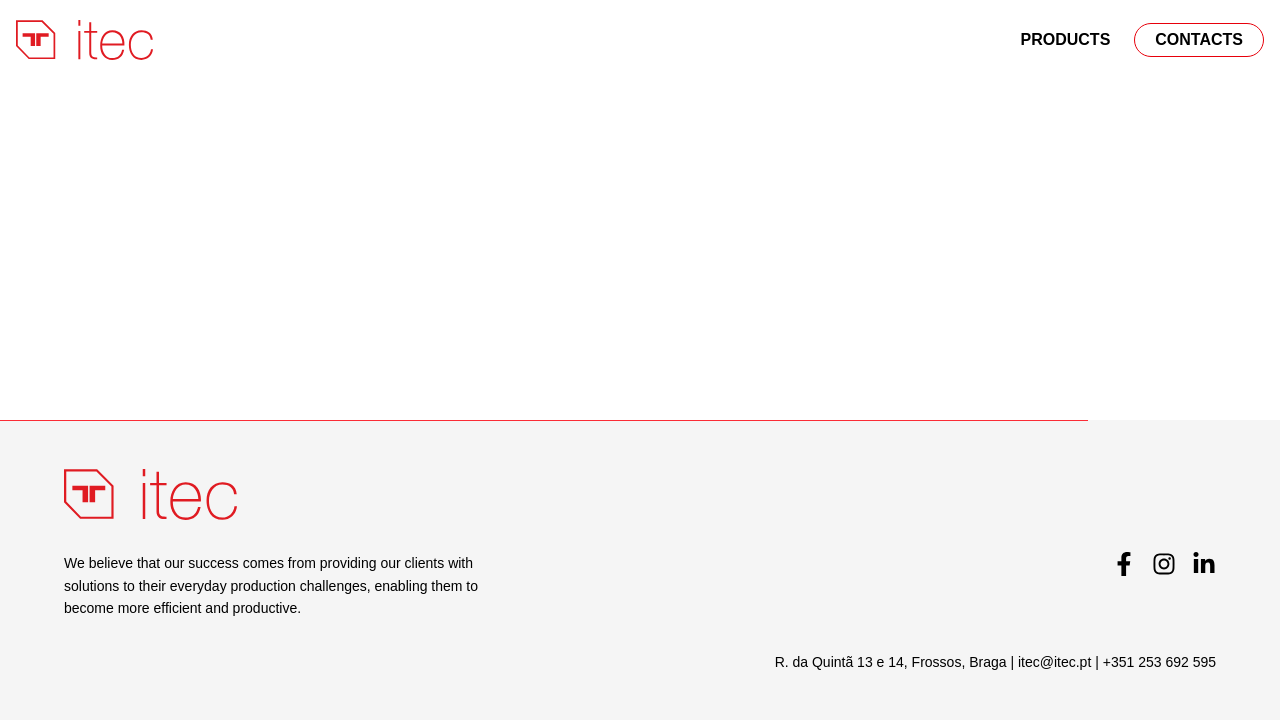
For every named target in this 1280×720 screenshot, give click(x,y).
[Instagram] (1164, 564)
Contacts (1199, 39)
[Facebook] (1124, 564)
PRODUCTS (1066, 39)
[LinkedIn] (1204, 564)
